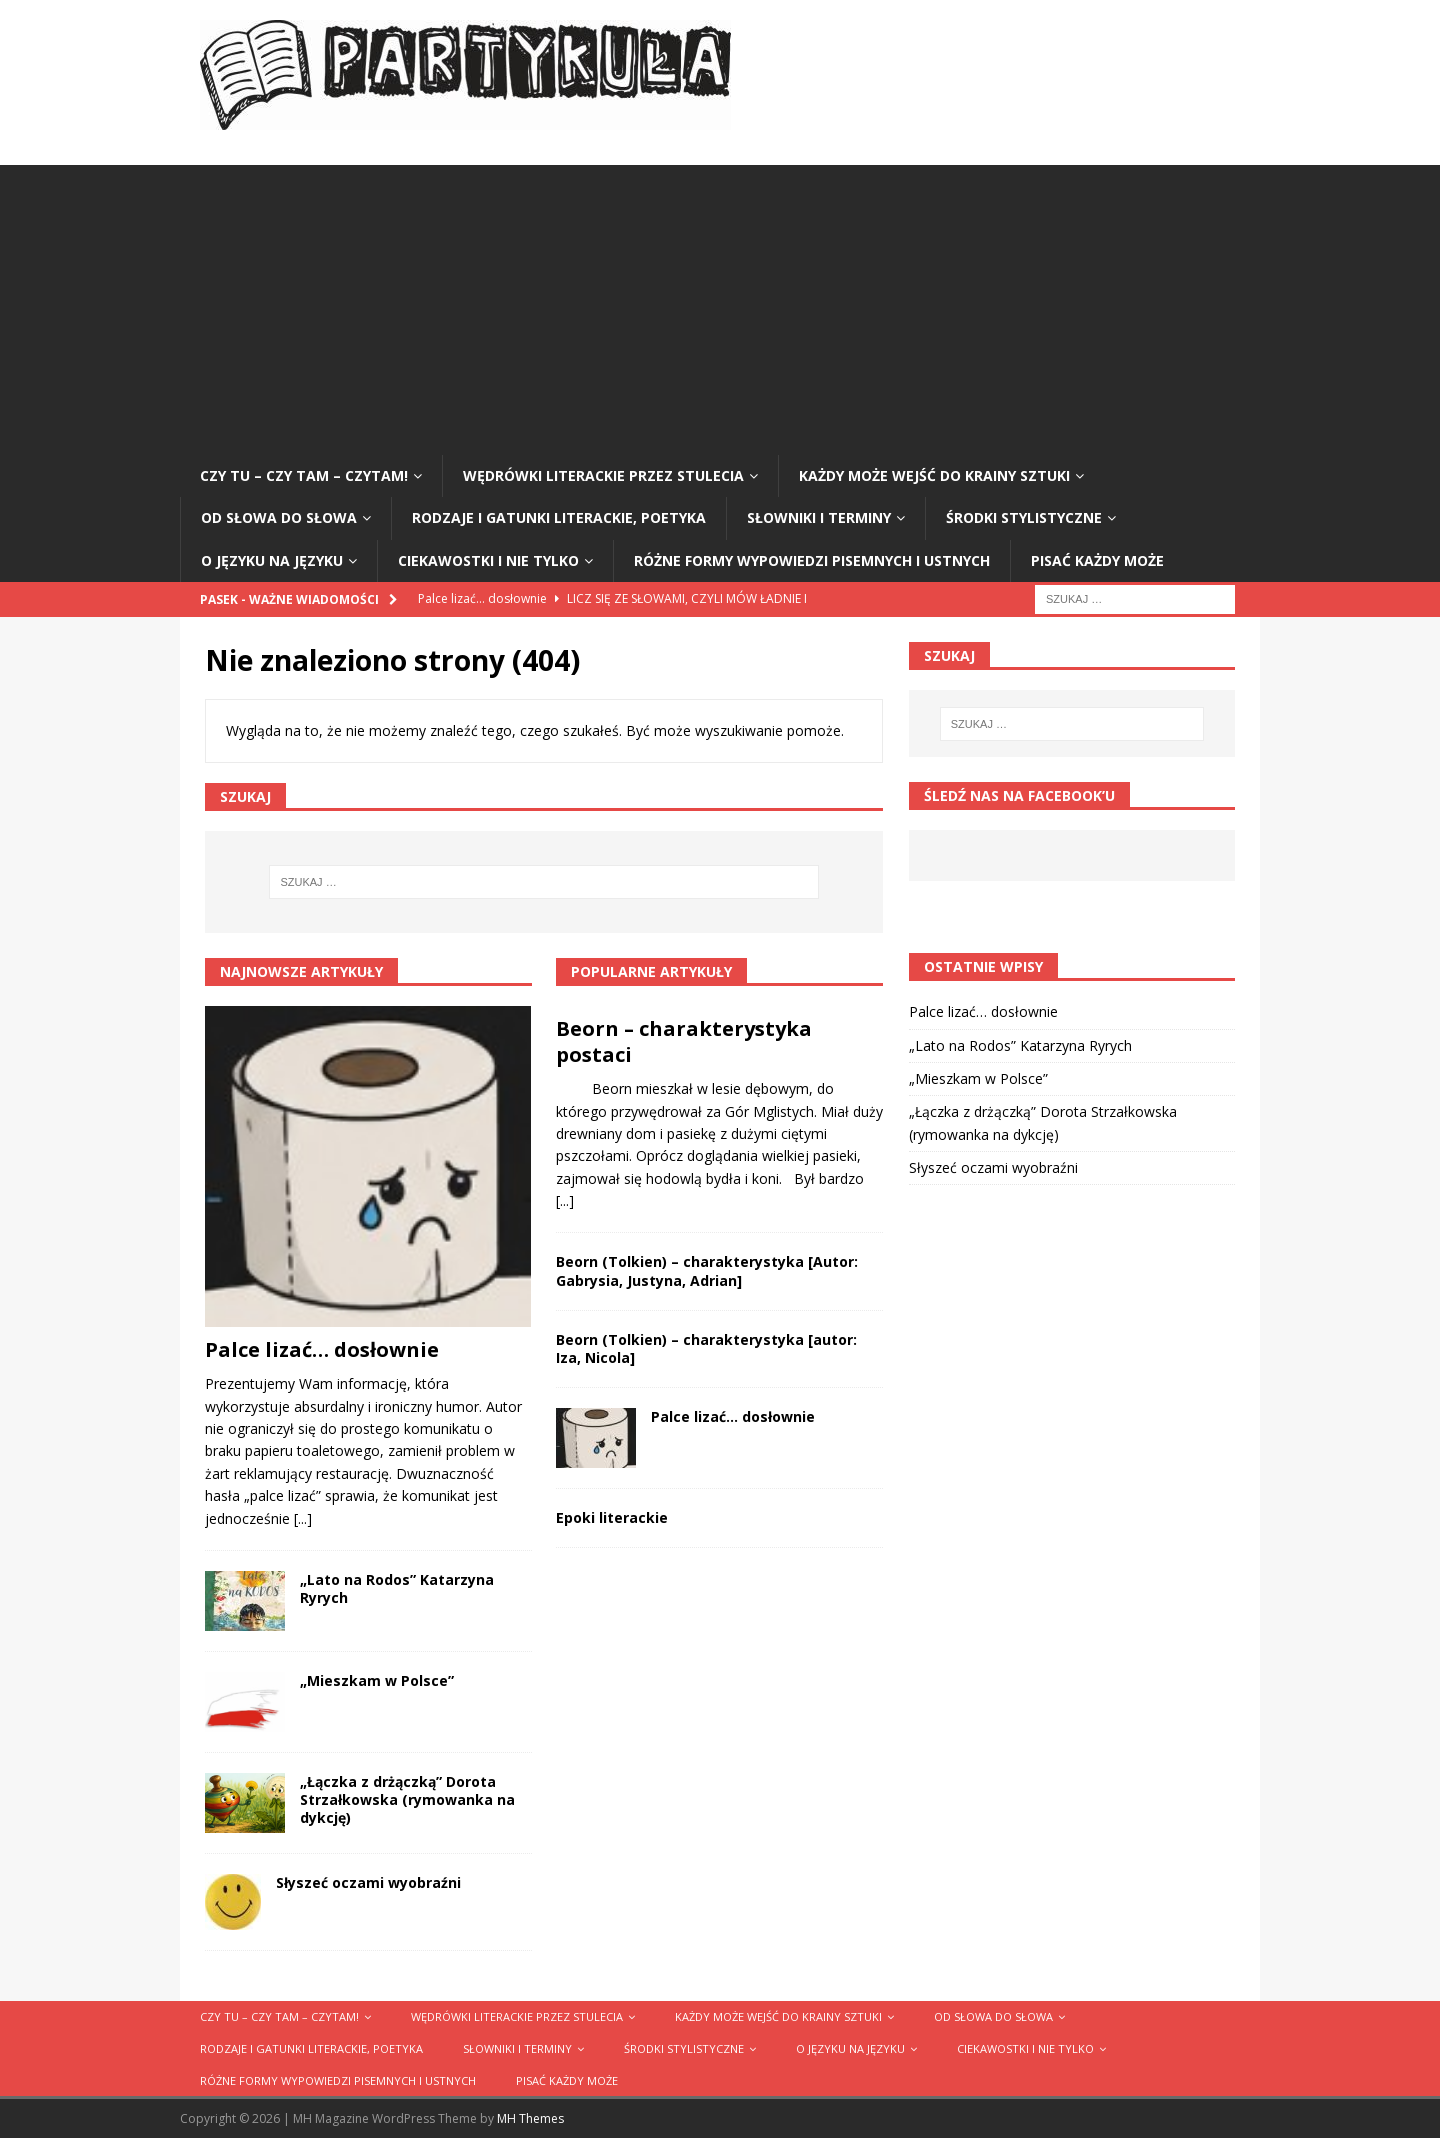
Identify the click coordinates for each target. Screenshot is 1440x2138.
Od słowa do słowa (279, 517)
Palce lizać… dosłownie (322, 1349)
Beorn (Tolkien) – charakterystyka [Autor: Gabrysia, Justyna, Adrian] (707, 1270)
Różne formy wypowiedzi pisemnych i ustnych (812, 560)
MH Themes (530, 2118)
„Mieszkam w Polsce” (377, 1680)
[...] (303, 1518)
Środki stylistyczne (1024, 517)
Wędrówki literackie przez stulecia (603, 475)
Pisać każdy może (1097, 560)
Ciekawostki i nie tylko (488, 560)
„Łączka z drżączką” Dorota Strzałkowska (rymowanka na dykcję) (407, 1799)
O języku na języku (272, 560)
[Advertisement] (720, 305)
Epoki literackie (612, 1517)
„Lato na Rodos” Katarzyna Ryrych (397, 1588)
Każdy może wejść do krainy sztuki (934, 475)
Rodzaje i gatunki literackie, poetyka (559, 517)
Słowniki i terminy (819, 517)
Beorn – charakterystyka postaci (684, 1041)
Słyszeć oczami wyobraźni (368, 1882)
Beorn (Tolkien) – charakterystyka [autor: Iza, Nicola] (706, 1348)
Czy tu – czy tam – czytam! (304, 475)
